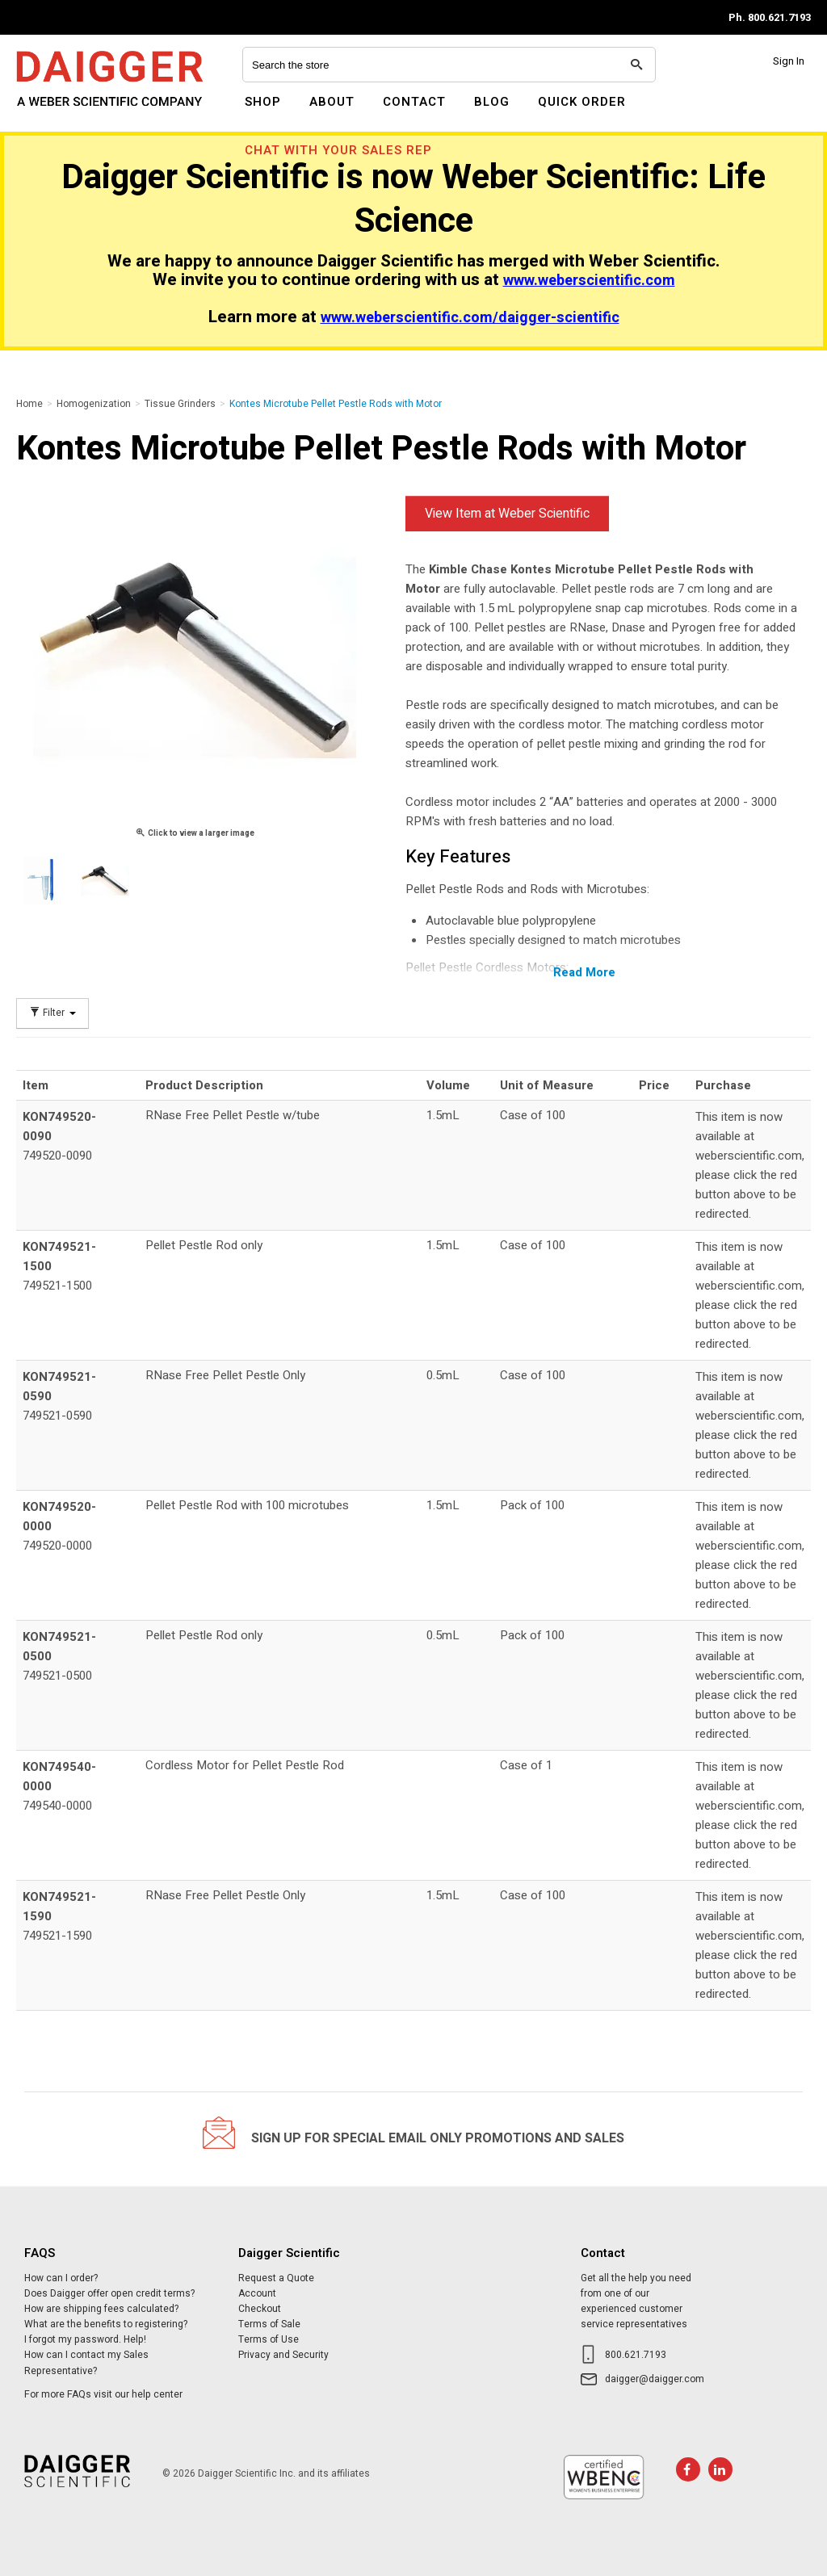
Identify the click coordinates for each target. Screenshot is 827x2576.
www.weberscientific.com (589, 281)
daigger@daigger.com (654, 2379)
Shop (263, 102)
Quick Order (582, 102)
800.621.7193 (635, 2354)
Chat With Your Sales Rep (338, 150)
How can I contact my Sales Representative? (86, 2362)
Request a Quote (276, 2278)
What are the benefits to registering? (105, 2324)
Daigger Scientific (60, 111)
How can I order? (61, 2278)
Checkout (259, 2308)
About (332, 102)
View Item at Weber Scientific (507, 513)
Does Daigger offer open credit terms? (109, 2293)
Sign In (788, 61)
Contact (414, 102)
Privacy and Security (283, 2354)
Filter (52, 1013)
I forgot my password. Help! (85, 2339)
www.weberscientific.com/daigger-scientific (470, 318)
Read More (584, 972)
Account (257, 2293)
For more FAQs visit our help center (103, 2394)
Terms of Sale (269, 2324)
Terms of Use (268, 2339)
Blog (492, 102)
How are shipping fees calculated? (101, 2308)
